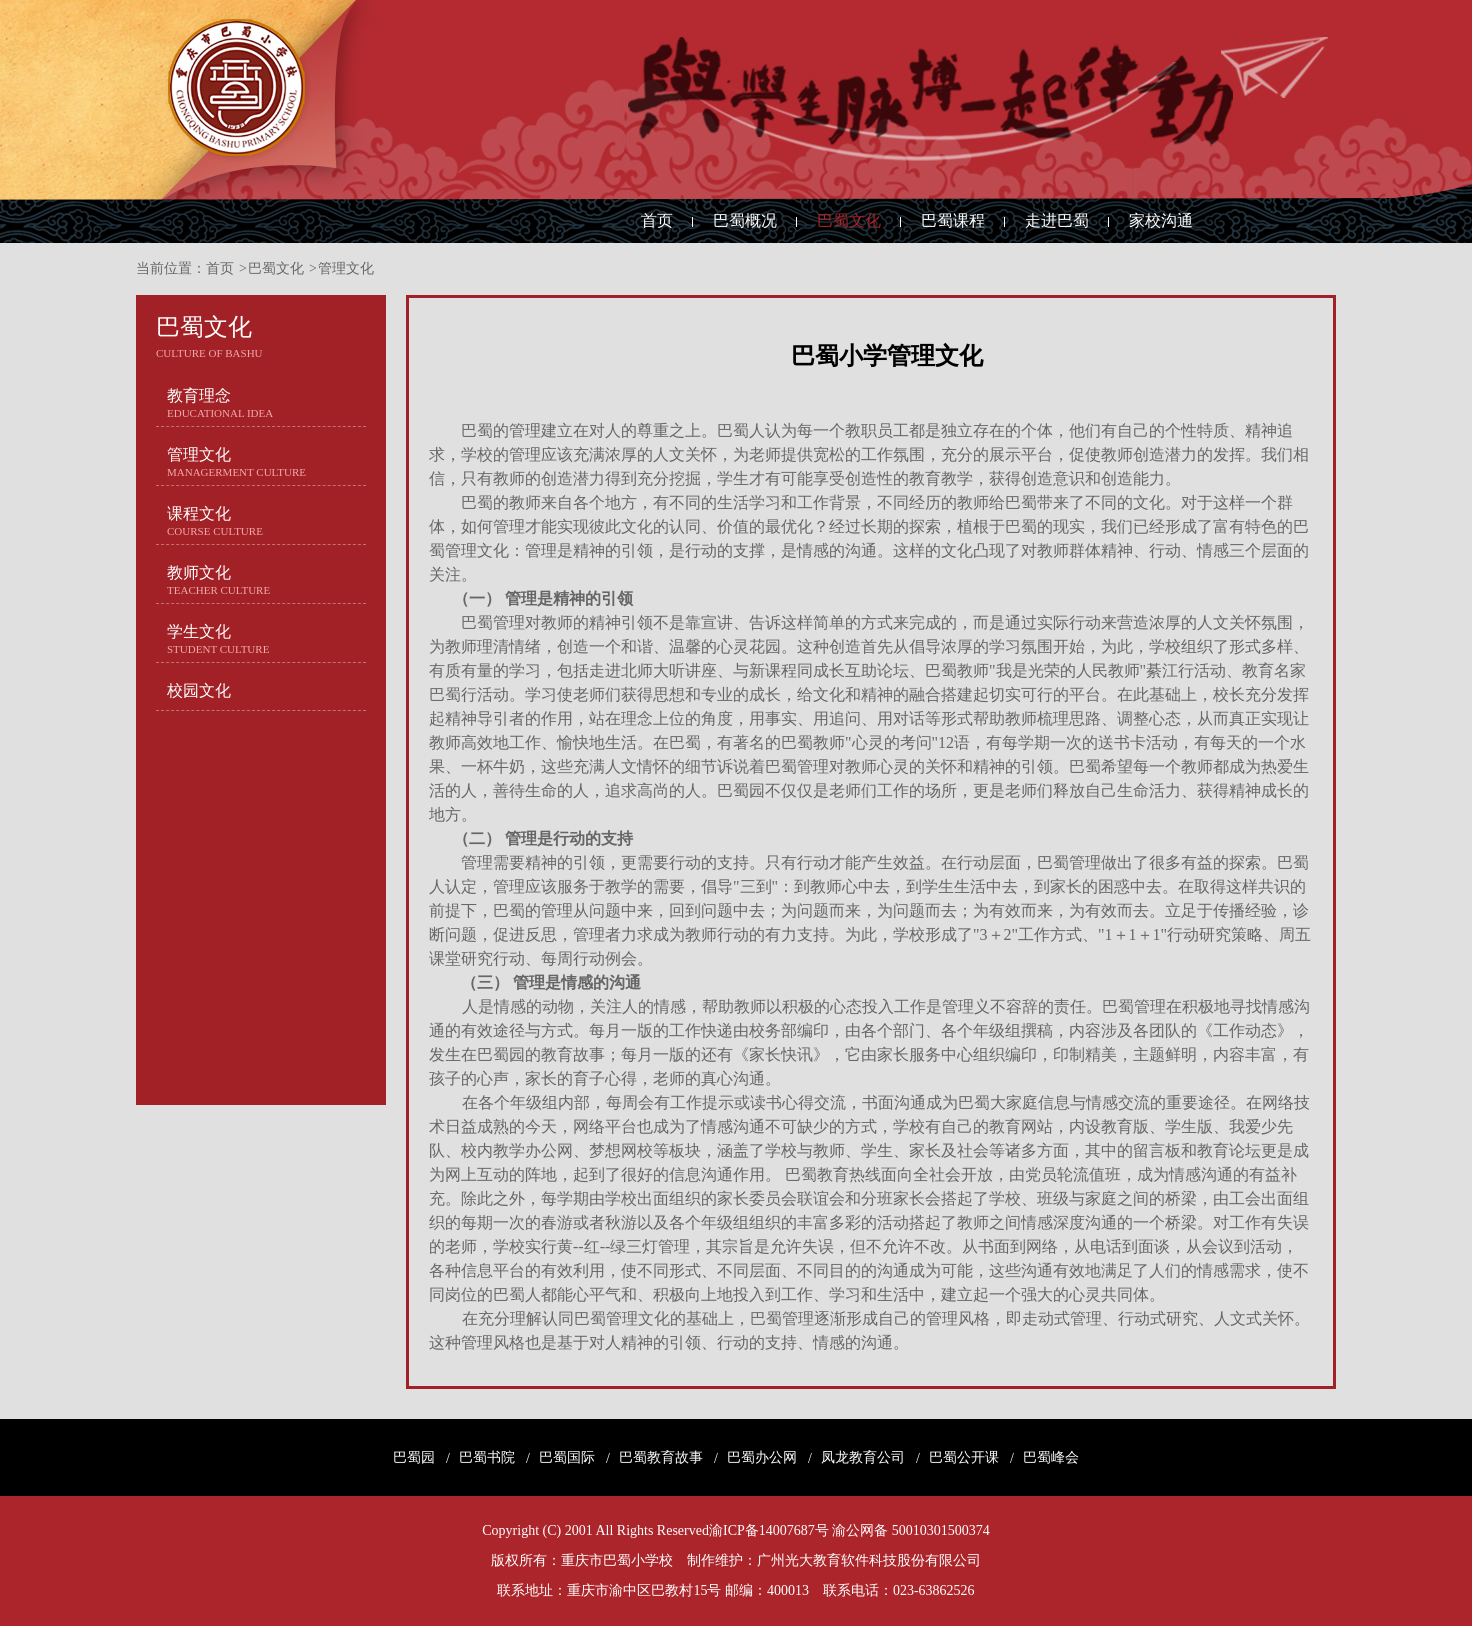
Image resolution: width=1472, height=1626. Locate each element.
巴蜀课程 (953, 221)
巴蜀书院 (487, 1458)
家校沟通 (1161, 221)
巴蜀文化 (849, 221)
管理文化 (346, 268)
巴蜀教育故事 (661, 1458)
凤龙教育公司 (863, 1458)
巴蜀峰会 (1051, 1458)
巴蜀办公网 (762, 1458)
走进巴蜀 (1057, 221)
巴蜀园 (414, 1458)
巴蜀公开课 (964, 1458)
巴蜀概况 (745, 221)
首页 (657, 221)
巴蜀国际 (567, 1458)
